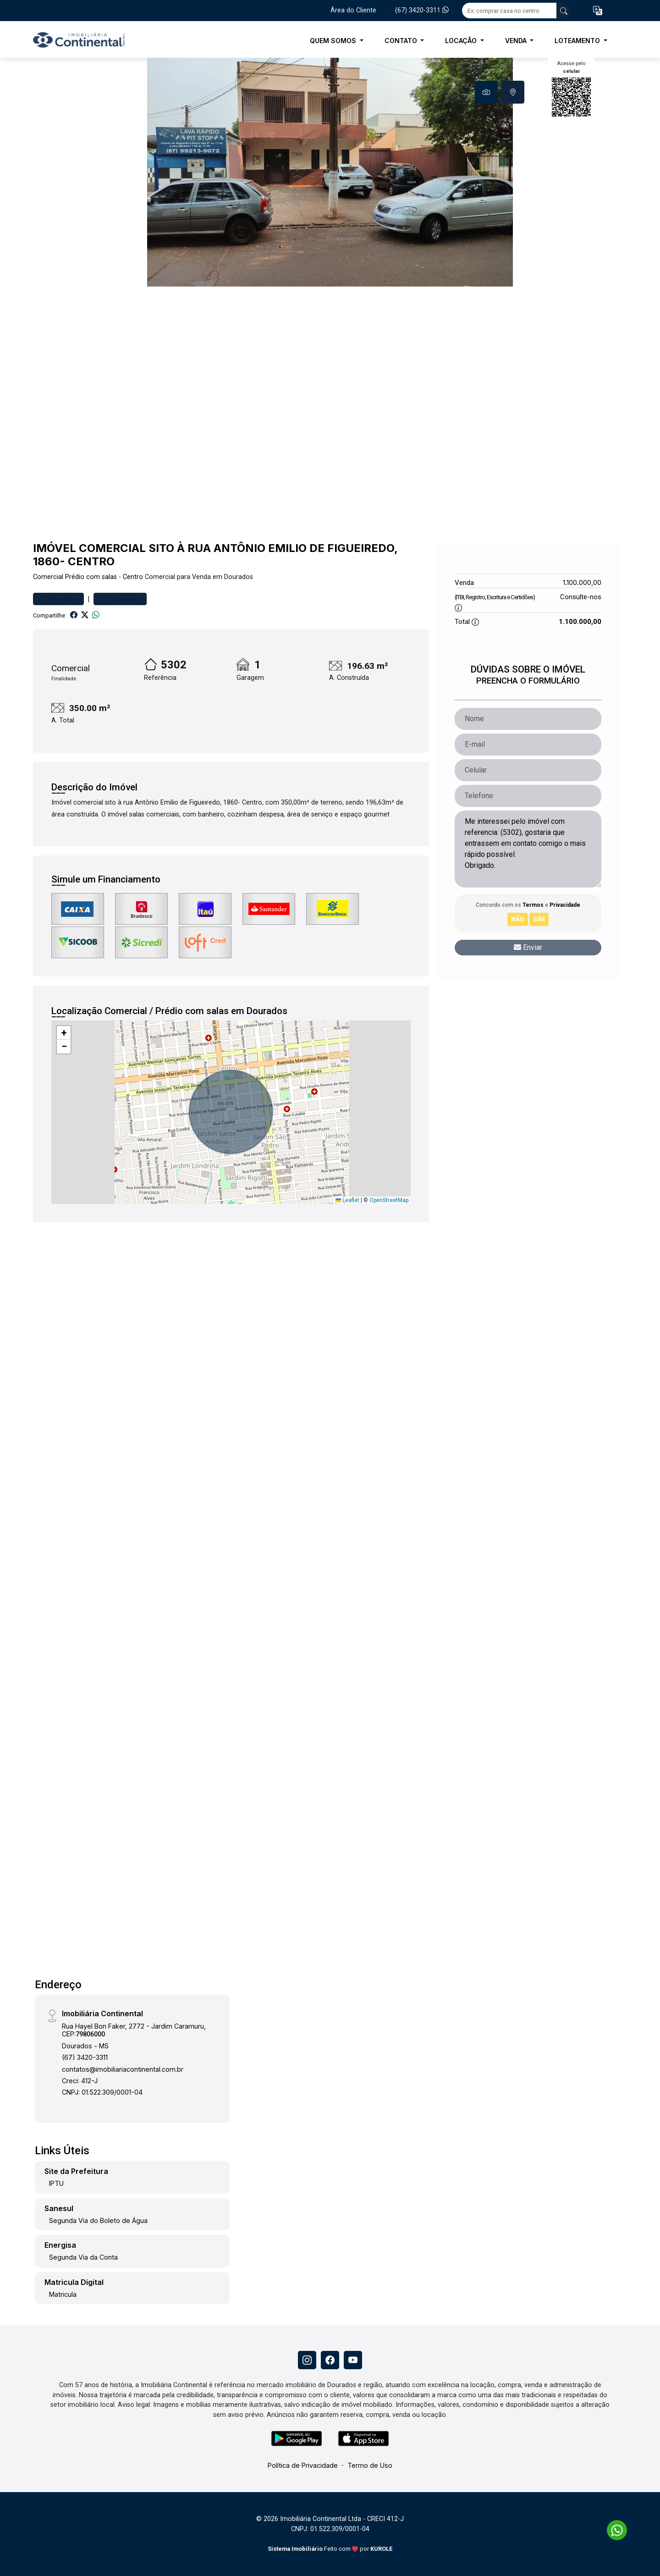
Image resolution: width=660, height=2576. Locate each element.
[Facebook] (330, 2360)
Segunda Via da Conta (83, 2257)
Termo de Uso (369, 2465)
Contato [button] (402, 40)
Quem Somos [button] (334, 40)
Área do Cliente (353, 10)
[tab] (486, 92)
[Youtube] (353, 2360)
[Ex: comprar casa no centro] (509, 10)
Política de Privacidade (303, 2465)
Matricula (63, 2294)
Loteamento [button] (578, 40)
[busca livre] (563, 10)
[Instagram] (307, 2360)
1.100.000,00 (582, 582)
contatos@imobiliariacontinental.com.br (122, 2069)
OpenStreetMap (388, 1200)
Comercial (48, 577)
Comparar (120, 599)
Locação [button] (461, 40)
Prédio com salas (91, 577)
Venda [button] (516, 40)
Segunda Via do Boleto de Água (98, 2220)
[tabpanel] (330, 172)
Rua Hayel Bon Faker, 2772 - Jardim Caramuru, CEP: (134, 2030)
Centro (133, 577)
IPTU (56, 2183)
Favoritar (58, 599)
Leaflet (347, 1200)
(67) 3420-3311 (422, 10)
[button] (597, 10)
